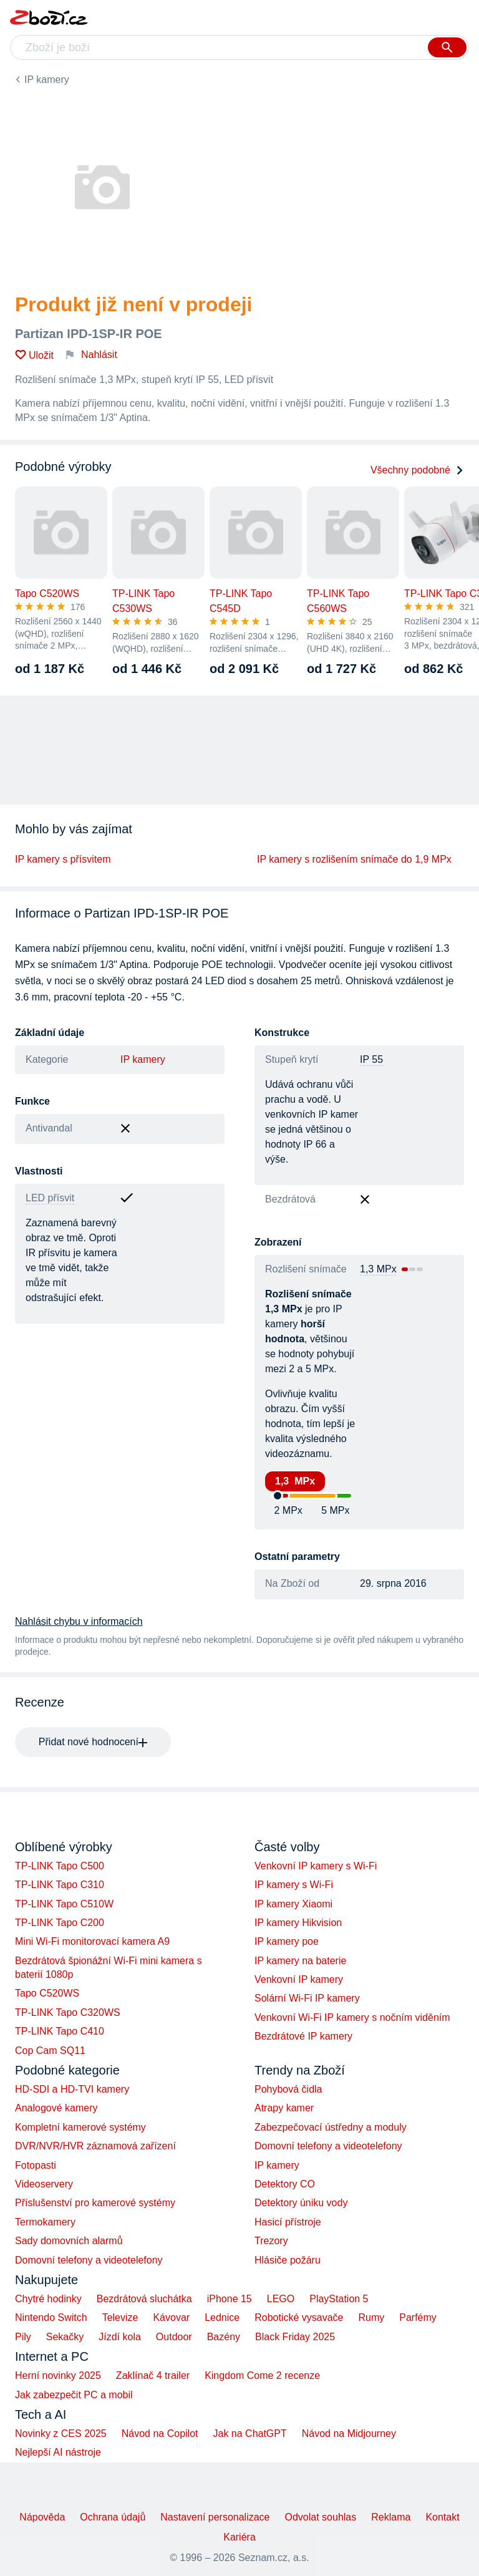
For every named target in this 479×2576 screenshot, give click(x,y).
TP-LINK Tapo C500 (59, 1866)
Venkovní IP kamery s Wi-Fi (315, 1866)
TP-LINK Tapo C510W (64, 1904)
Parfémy (418, 2317)
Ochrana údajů (112, 2517)
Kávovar (171, 2317)
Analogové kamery (56, 2108)
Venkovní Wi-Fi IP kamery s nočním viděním (352, 2017)
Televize (120, 2317)
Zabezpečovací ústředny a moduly (330, 2127)
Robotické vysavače (298, 2317)
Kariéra (239, 2537)
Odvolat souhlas (321, 2517)
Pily (23, 2336)
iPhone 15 (229, 2298)
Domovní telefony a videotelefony (89, 2260)
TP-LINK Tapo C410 (59, 2031)
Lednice (222, 2317)
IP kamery (46, 79)
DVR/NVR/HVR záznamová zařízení (95, 2146)
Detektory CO (284, 2184)
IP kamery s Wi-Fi (293, 1884)
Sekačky (65, 2336)
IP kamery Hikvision (298, 1922)
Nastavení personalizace (214, 2517)
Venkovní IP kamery (298, 1979)
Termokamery (45, 2222)
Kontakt (442, 2517)
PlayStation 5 (338, 2298)
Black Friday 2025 (295, 2336)
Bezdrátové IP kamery (303, 2036)
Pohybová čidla (288, 2089)
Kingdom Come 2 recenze (262, 2375)
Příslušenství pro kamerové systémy (95, 2202)
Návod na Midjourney (349, 2433)
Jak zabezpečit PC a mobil (74, 2395)
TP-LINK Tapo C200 (59, 1922)
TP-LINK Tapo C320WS (67, 2012)
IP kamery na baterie (300, 1960)
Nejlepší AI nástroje (58, 2452)
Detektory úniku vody (300, 2202)
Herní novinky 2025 (58, 2375)
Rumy (371, 2317)
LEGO (280, 2298)
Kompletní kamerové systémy (80, 2127)
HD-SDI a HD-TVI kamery (72, 2089)
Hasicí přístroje (287, 2222)
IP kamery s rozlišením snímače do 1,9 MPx (354, 859)
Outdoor (174, 2336)
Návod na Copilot (160, 2433)
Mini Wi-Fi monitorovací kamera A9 (92, 1941)
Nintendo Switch (51, 2317)
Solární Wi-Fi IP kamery (307, 1998)
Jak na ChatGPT (249, 2433)
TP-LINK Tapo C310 (59, 1884)
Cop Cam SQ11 (50, 2050)
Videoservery (44, 2184)
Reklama (390, 2517)
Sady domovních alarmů (69, 2240)
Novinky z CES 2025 (61, 2433)
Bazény (223, 2336)
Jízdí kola (120, 2336)
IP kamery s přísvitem (63, 859)
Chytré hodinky (48, 2298)
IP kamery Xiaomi (293, 1904)
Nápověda (42, 2517)
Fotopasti (35, 2165)
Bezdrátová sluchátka (144, 2298)
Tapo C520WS (47, 1993)
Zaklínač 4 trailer (153, 2375)
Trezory (271, 2240)
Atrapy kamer (284, 2108)
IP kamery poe (286, 1941)
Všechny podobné (417, 470)
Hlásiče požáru (287, 2260)
